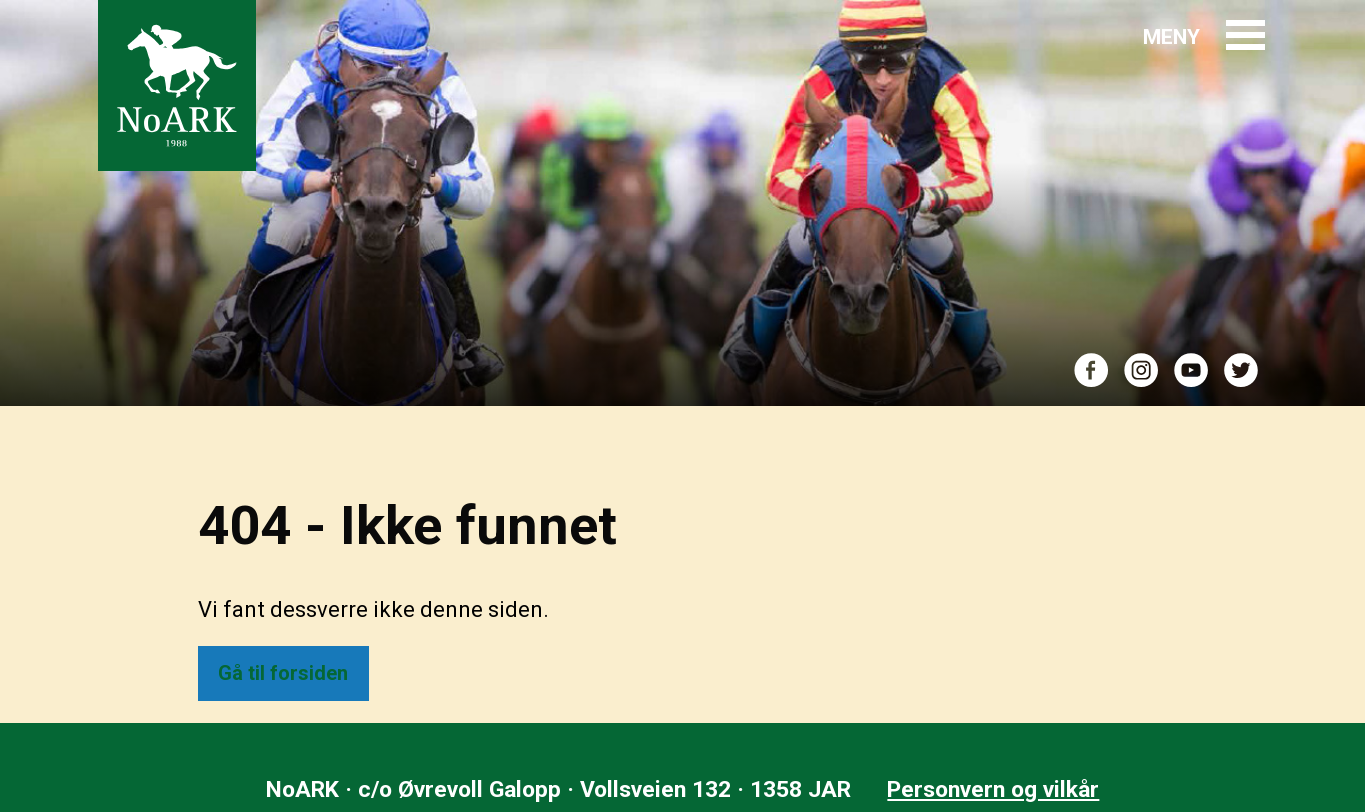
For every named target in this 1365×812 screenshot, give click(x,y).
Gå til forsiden (283, 673)
